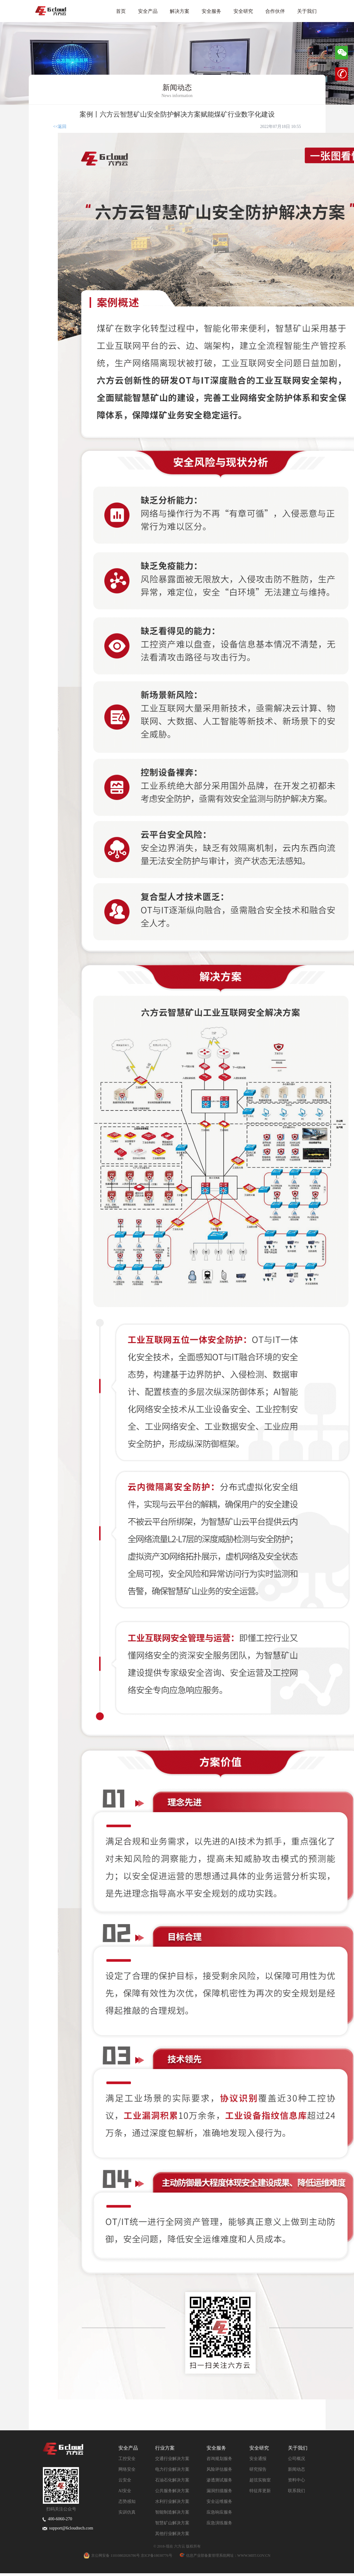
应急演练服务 (219, 2523)
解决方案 (179, 11)
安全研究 (243, 11)
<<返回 (60, 126)
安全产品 (148, 11)
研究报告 (257, 2469)
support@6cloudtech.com (68, 2528)
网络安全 (127, 2469)
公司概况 (296, 2458)
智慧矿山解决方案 (172, 2523)
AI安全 (125, 2490)
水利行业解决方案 (172, 2501)
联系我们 (296, 2490)
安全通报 (257, 2458)
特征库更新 (260, 2490)
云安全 (124, 2480)
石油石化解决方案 (172, 2480)
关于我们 (307, 11)
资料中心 (296, 2480)
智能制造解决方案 (172, 2512)
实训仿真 (127, 2512)
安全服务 (211, 11)
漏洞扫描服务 (219, 2490)
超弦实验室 (260, 2480)
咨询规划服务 (219, 2458)
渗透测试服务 (219, 2480)
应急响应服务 (219, 2512)
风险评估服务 (219, 2469)
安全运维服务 (219, 2501)
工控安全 (127, 2458)
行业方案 (165, 2448)
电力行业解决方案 (172, 2469)
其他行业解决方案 (172, 2533)
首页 (121, 11)
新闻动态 (296, 2469)
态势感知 (127, 2501)
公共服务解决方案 (172, 2490)
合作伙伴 (275, 11)
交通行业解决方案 (172, 2458)
